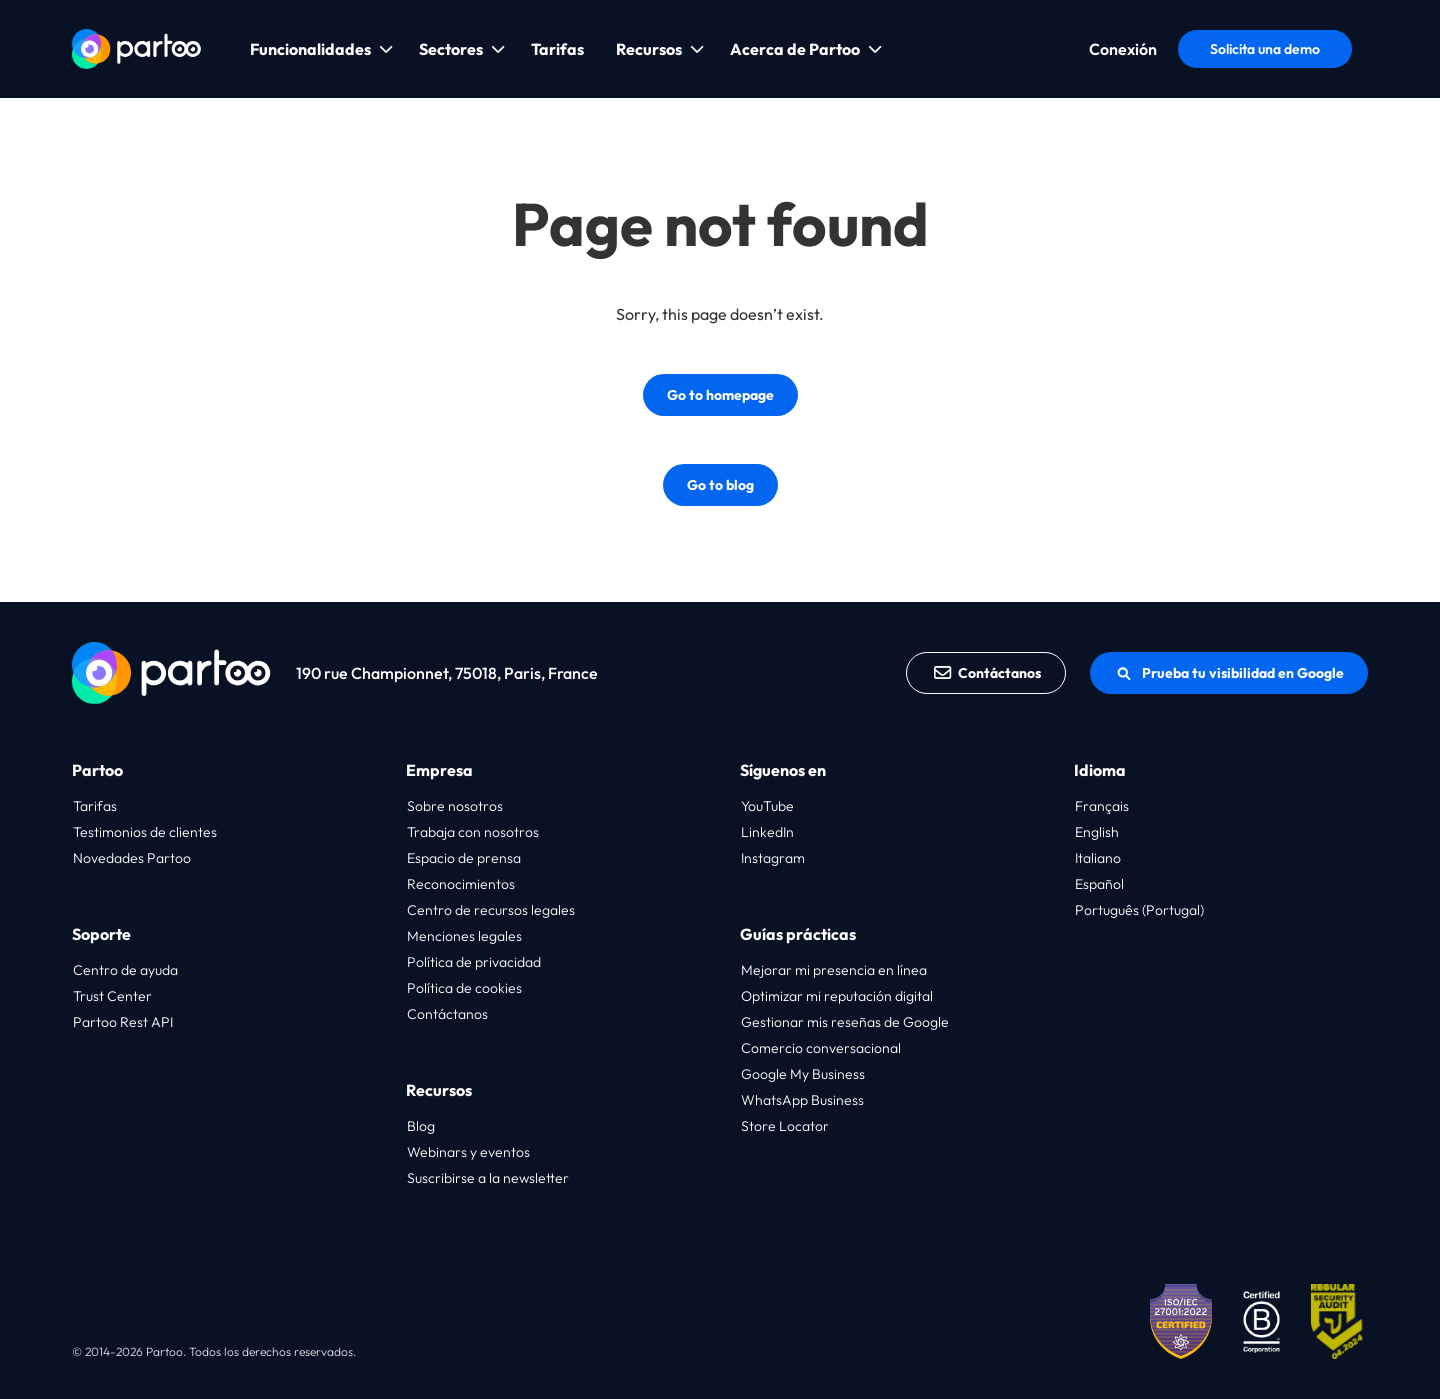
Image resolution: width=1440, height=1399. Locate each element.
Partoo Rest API (123, 1022)
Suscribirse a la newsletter (488, 1178)
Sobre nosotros (455, 806)
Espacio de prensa (464, 858)
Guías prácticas (798, 934)
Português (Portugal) (1139, 910)
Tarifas (557, 49)
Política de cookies (464, 988)
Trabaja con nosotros (473, 832)
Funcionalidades (310, 49)
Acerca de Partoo (795, 49)
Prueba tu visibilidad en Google (1229, 673)
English (1097, 832)
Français (1102, 806)
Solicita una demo (1265, 49)
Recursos (649, 49)
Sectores (451, 49)
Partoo (97, 770)
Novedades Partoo (132, 858)
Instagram (773, 858)
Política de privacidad (474, 962)
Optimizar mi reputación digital (837, 996)
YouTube (767, 806)
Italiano (1098, 858)
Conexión (1123, 49)
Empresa (439, 770)
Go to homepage (720, 395)
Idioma (1100, 770)
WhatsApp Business (802, 1100)
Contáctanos (986, 673)
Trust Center (112, 996)
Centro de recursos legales (491, 910)
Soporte (101, 934)
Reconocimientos (461, 884)
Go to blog (720, 485)
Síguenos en (783, 770)
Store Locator (785, 1126)
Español (1099, 884)
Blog (421, 1126)
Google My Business (803, 1074)
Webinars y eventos (468, 1152)
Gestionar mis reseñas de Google (845, 1022)
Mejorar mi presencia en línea (834, 970)
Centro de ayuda (125, 970)
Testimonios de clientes (145, 832)
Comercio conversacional (821, 1048)
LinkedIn (767, 832)
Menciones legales (464, 936)
